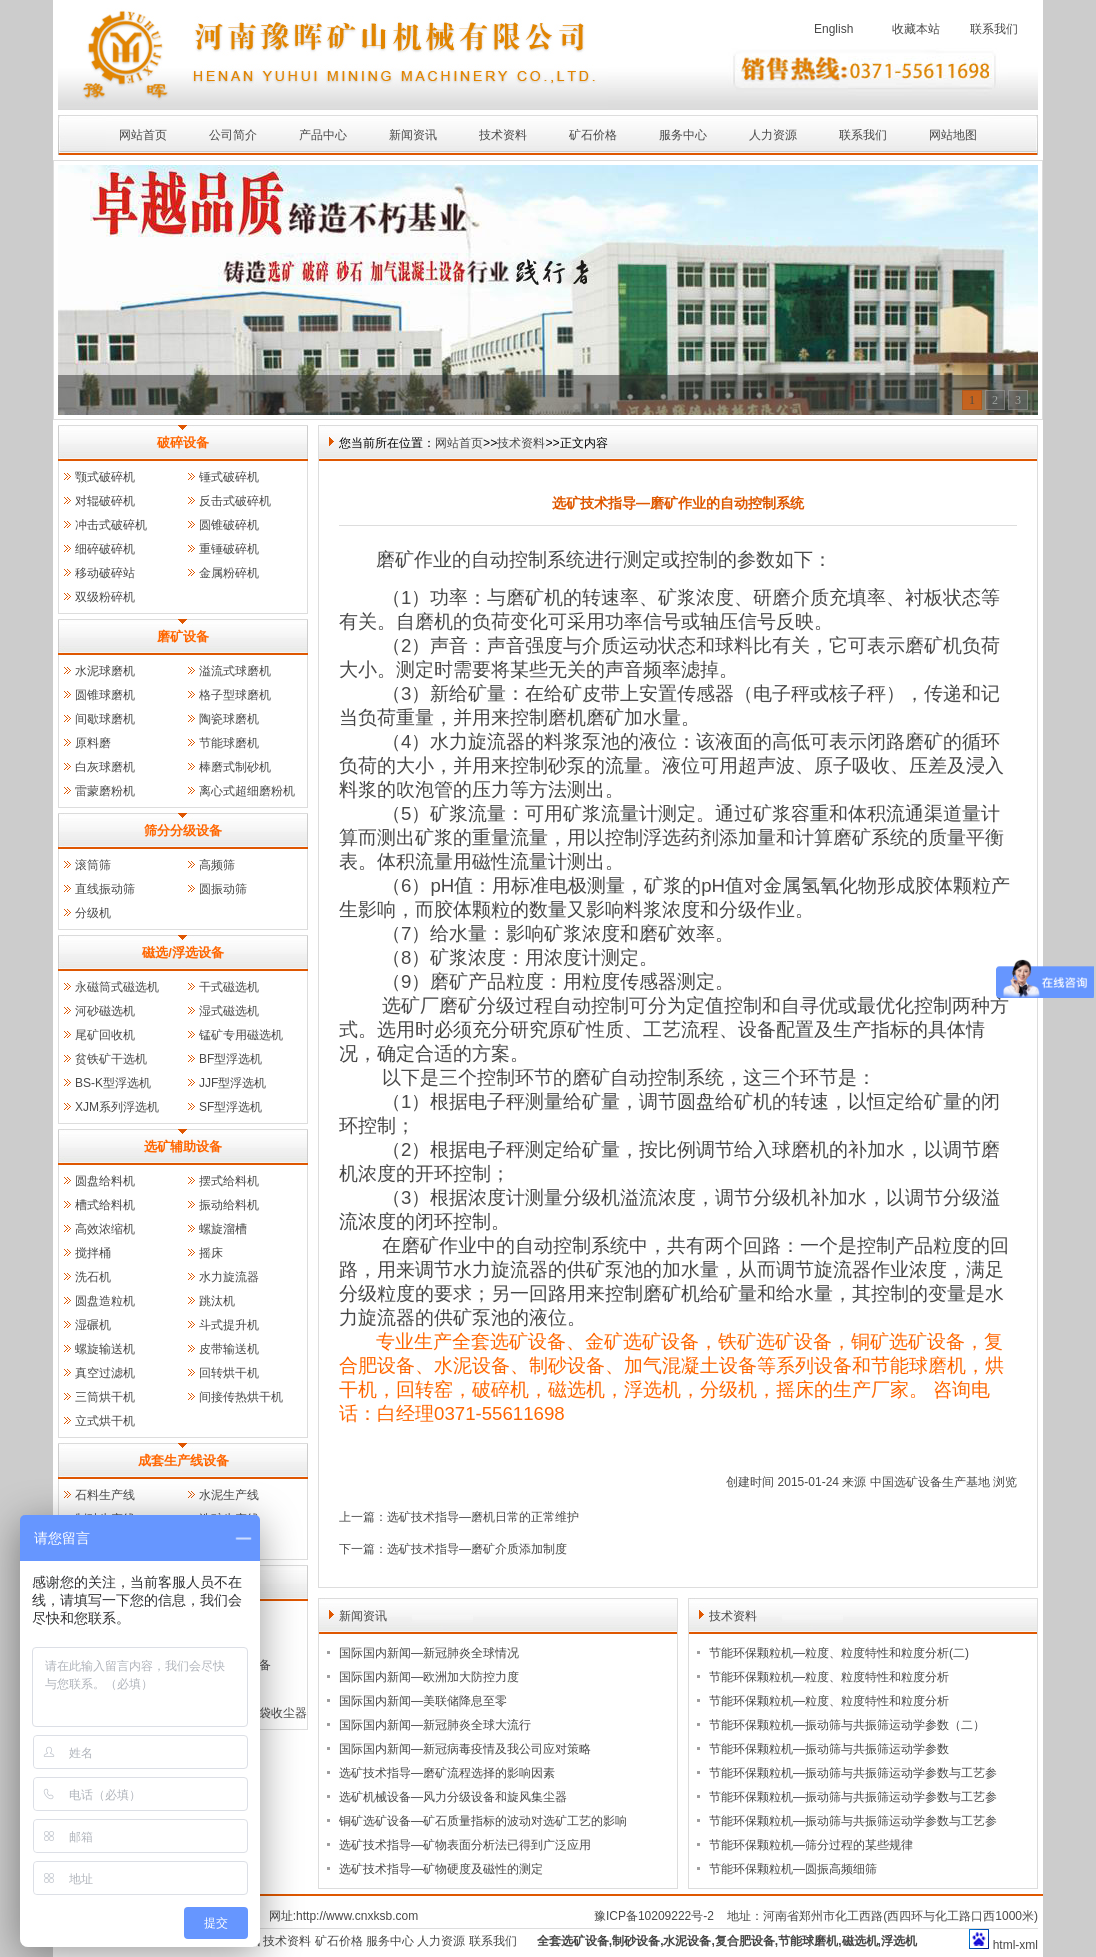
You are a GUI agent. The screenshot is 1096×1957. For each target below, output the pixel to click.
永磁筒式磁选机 (117, 987)
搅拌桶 (93, 1253)
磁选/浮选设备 (183, 952)
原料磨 (93, 743)
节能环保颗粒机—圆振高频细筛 (793, 1869)
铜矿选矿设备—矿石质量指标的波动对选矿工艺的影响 (483, 1821)
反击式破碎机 (235, 501)
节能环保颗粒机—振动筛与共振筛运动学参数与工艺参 (853, 1773)
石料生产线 (105, 1495)
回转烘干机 (229, 1373)
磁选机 (860, 1941)
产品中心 (323, 135)
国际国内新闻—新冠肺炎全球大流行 (435, 1725)
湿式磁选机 (229, 1011)
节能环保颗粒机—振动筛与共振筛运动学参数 (829, 1749)
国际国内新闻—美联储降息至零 (423, 1701)
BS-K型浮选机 (113, 1083)
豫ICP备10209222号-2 (654, 1916)
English (833, 29)
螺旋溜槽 (223, 1229)
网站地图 (953, 135)
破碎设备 (183, 442)
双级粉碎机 (105, 597)
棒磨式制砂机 (235, 767)
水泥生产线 (229, 1495)
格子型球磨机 (235, 695)
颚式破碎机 (105, 477)
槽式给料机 (105, 1205)
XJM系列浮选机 (117, 1107)
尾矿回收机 (105, 1035)
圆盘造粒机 (105, 1301)
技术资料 (503, 135)
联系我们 (994, 29)
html (1004, 1945)
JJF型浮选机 (232, 1083)
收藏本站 (916, 29)
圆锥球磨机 (105, 695)
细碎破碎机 (105, 549)
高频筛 (217, 865)
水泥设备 (687, 1941)
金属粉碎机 (229, 573)
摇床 (211, 1253)
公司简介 (233, 135)
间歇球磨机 (105, 719)
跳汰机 (217, 1301)
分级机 (93, 913)
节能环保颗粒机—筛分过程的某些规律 (811, 1845)
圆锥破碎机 (229, 525)
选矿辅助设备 (183, 1146)
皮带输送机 (229, 1349)
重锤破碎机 (229, 549)
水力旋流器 (229, 1277)
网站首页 (143, 135)
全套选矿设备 (573, 1941)
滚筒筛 (93, 865)
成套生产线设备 (183, 1460)
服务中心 (683, 135)
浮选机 (899, 1941)
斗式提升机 (229, 1325)
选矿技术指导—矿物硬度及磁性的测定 (441, 1869)
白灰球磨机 (105, 767)
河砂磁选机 (105, 1011)
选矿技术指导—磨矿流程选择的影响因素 (447, 1773)
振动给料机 (229, 1205)
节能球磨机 (229, 743)
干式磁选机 (229, 987)
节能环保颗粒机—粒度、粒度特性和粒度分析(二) (839, 1653)
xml (1028, 1945)
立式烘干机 (105, 1421)
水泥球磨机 (105, 671)
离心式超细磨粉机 (247, 791)
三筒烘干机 (105, 1397)
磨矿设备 (183, 636)
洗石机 (93, 1277)
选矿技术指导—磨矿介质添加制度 (477, 1549)
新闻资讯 (413, 135)
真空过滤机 (105, 1373)
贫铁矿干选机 (111, 1059)
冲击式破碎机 (111, 525)
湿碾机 (93, 1325)
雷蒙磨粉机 (105, 791)
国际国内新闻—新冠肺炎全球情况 (429, 1653)
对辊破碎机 (105, 501)
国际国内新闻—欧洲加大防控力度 (429, 1677)
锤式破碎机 (229, 477)
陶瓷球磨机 (229, 719)
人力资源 (773, 135)
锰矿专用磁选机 (241, 1035)
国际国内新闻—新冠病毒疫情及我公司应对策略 (465, 1749)
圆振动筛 (223, 889)
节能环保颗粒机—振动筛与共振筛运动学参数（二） (847, 1725)
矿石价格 (593, 135)
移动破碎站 (105, 573)
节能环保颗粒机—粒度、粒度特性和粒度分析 (829, 1677)
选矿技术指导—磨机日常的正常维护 (483, 1517)
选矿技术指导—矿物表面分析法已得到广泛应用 (465, 1845)
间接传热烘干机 (241, 1397)
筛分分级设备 (183, 830)
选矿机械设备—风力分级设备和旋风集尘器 (453, 1797)
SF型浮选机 (230, 1107)
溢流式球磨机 (235, 671)
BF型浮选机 (230, 1059)
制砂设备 (636, 1941)
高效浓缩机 (105, 1229)
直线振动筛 (105, 889)
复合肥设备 (745, 1941)
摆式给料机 (229, 1181)
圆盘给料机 (105, 1181)
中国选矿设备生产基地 (930, 1482)
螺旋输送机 (105, 1349)
